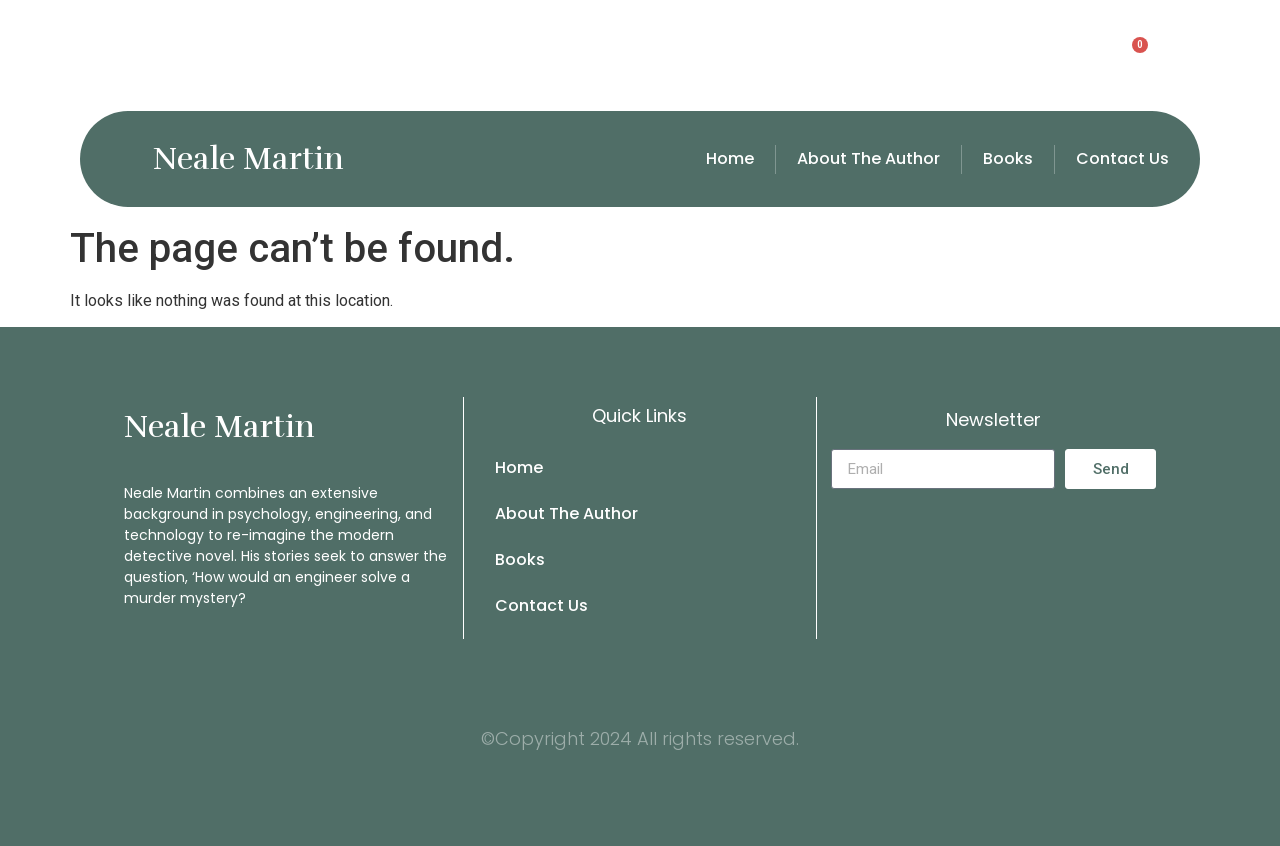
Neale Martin (248, 158)
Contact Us (1122, 158)
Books (1008, 158)
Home (730, 158)
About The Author (868, 158)
